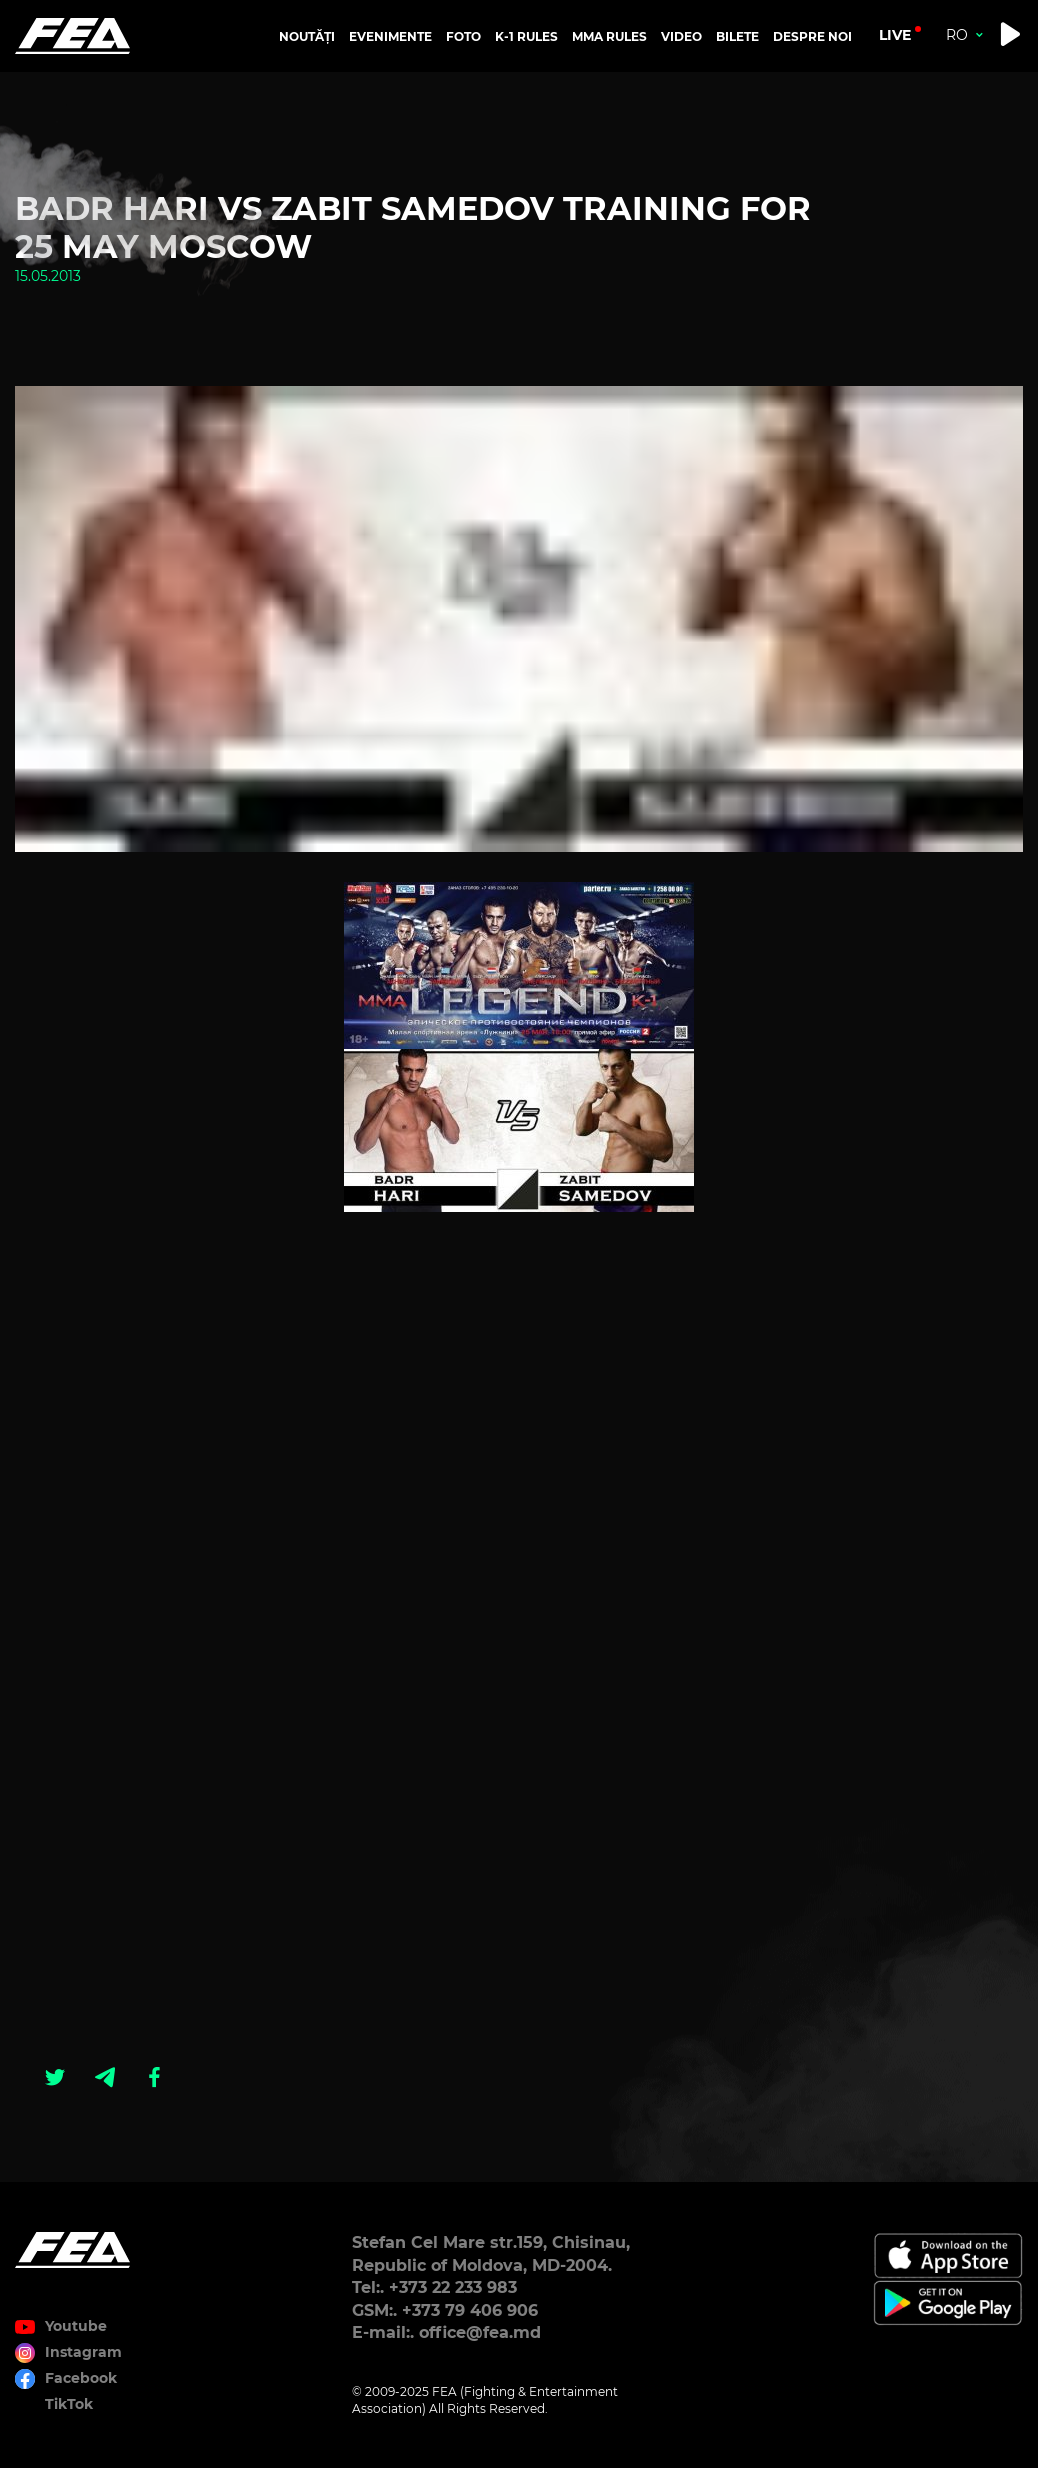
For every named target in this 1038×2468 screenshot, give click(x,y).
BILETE (737, 36)
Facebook (81, 2378)
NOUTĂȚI (307, 36)
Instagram (83, 2352)
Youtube (76, 2326)
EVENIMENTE (390, 36)
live (895, 35)
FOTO (463, 36)
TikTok (69, 2404)
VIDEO (681, 36)
